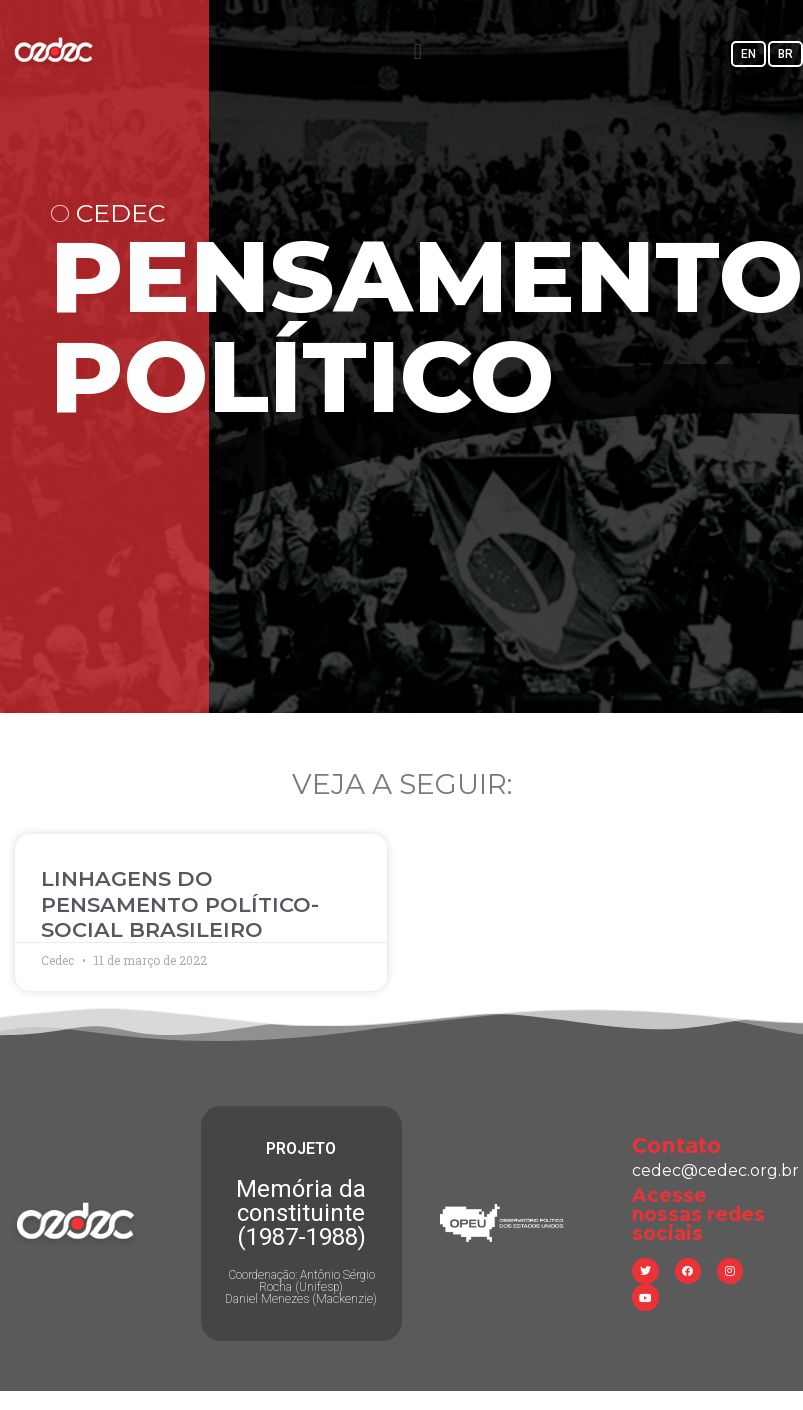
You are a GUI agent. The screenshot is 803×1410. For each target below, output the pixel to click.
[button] (417, 51)
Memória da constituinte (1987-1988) (301, 1213)
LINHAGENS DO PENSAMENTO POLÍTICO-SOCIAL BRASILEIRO (180, 903)
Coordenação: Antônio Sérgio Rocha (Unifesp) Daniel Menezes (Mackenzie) (301, 1287)
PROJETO (301, 1148)
